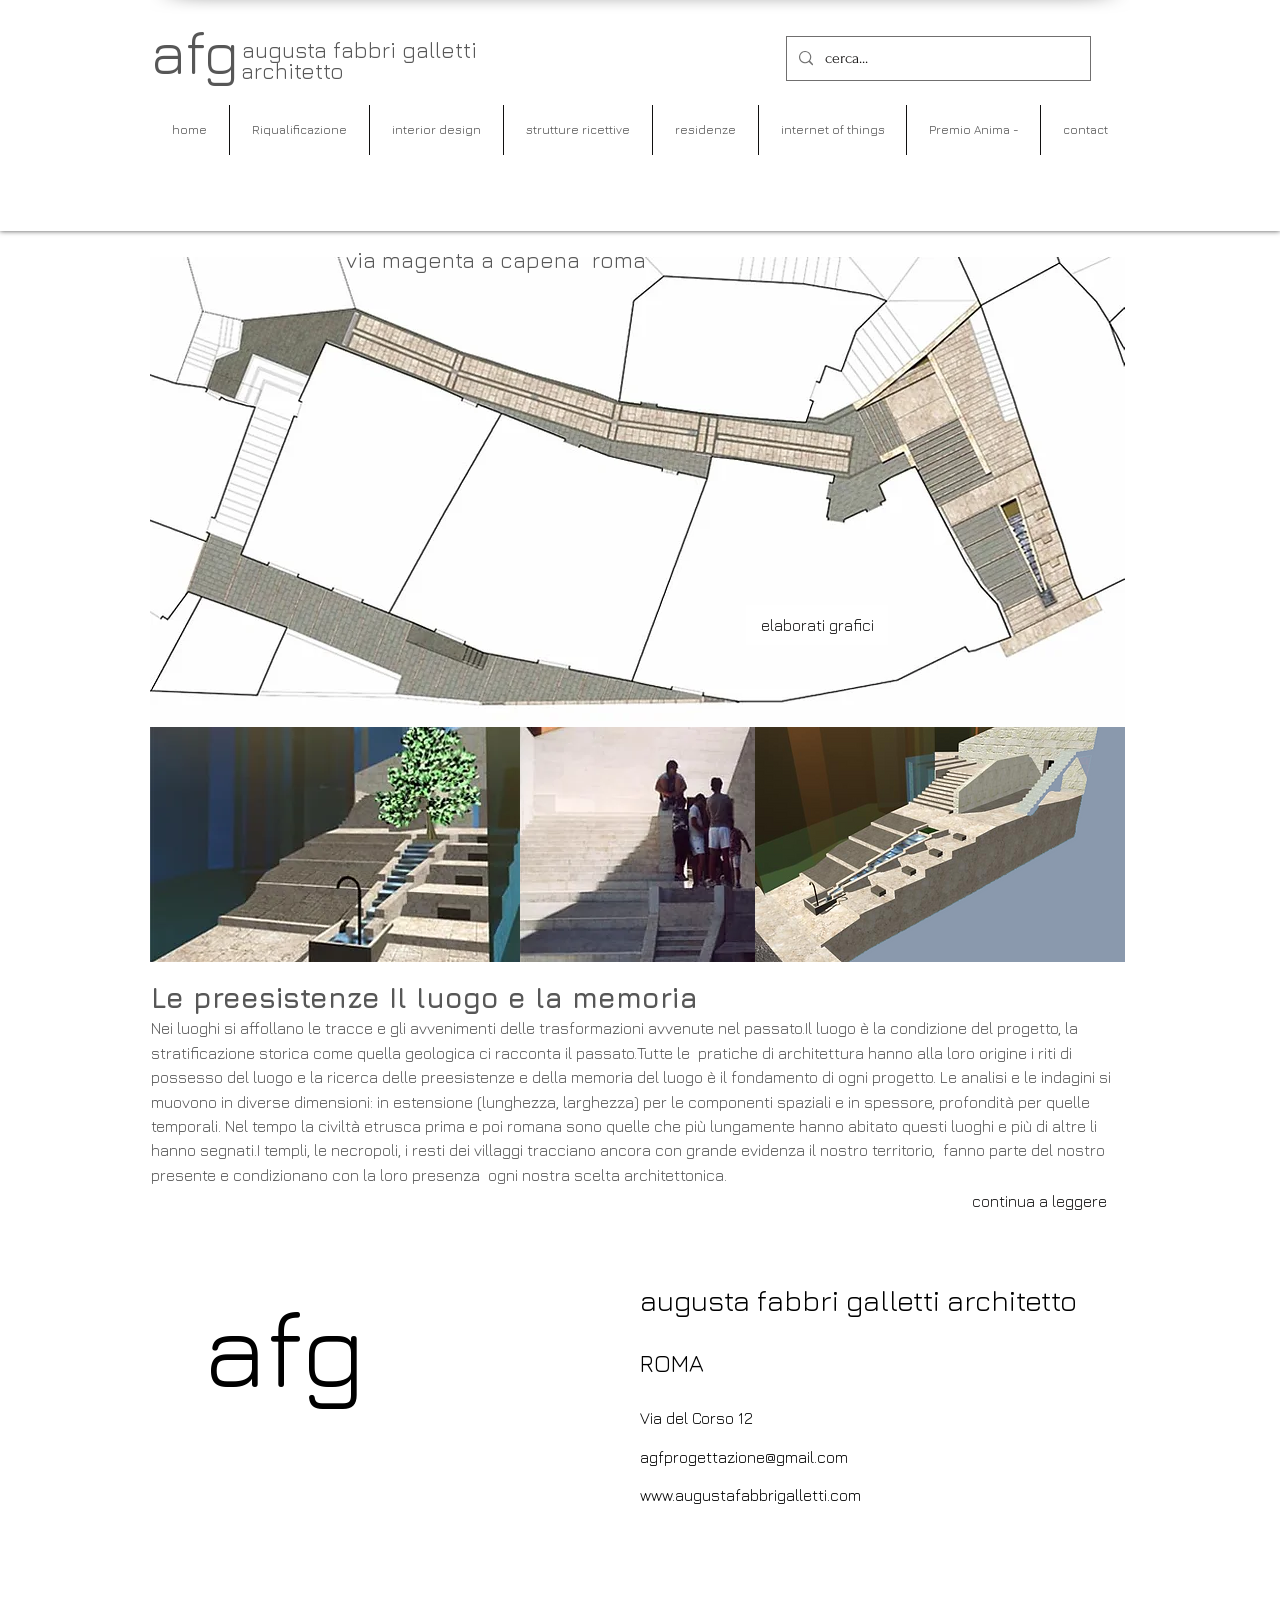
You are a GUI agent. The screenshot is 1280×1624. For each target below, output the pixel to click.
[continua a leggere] (1039, 1201)
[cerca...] (936, 58)
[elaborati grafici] (817, 625)
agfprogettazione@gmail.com (744, 1457)
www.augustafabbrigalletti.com (750, 1495)
